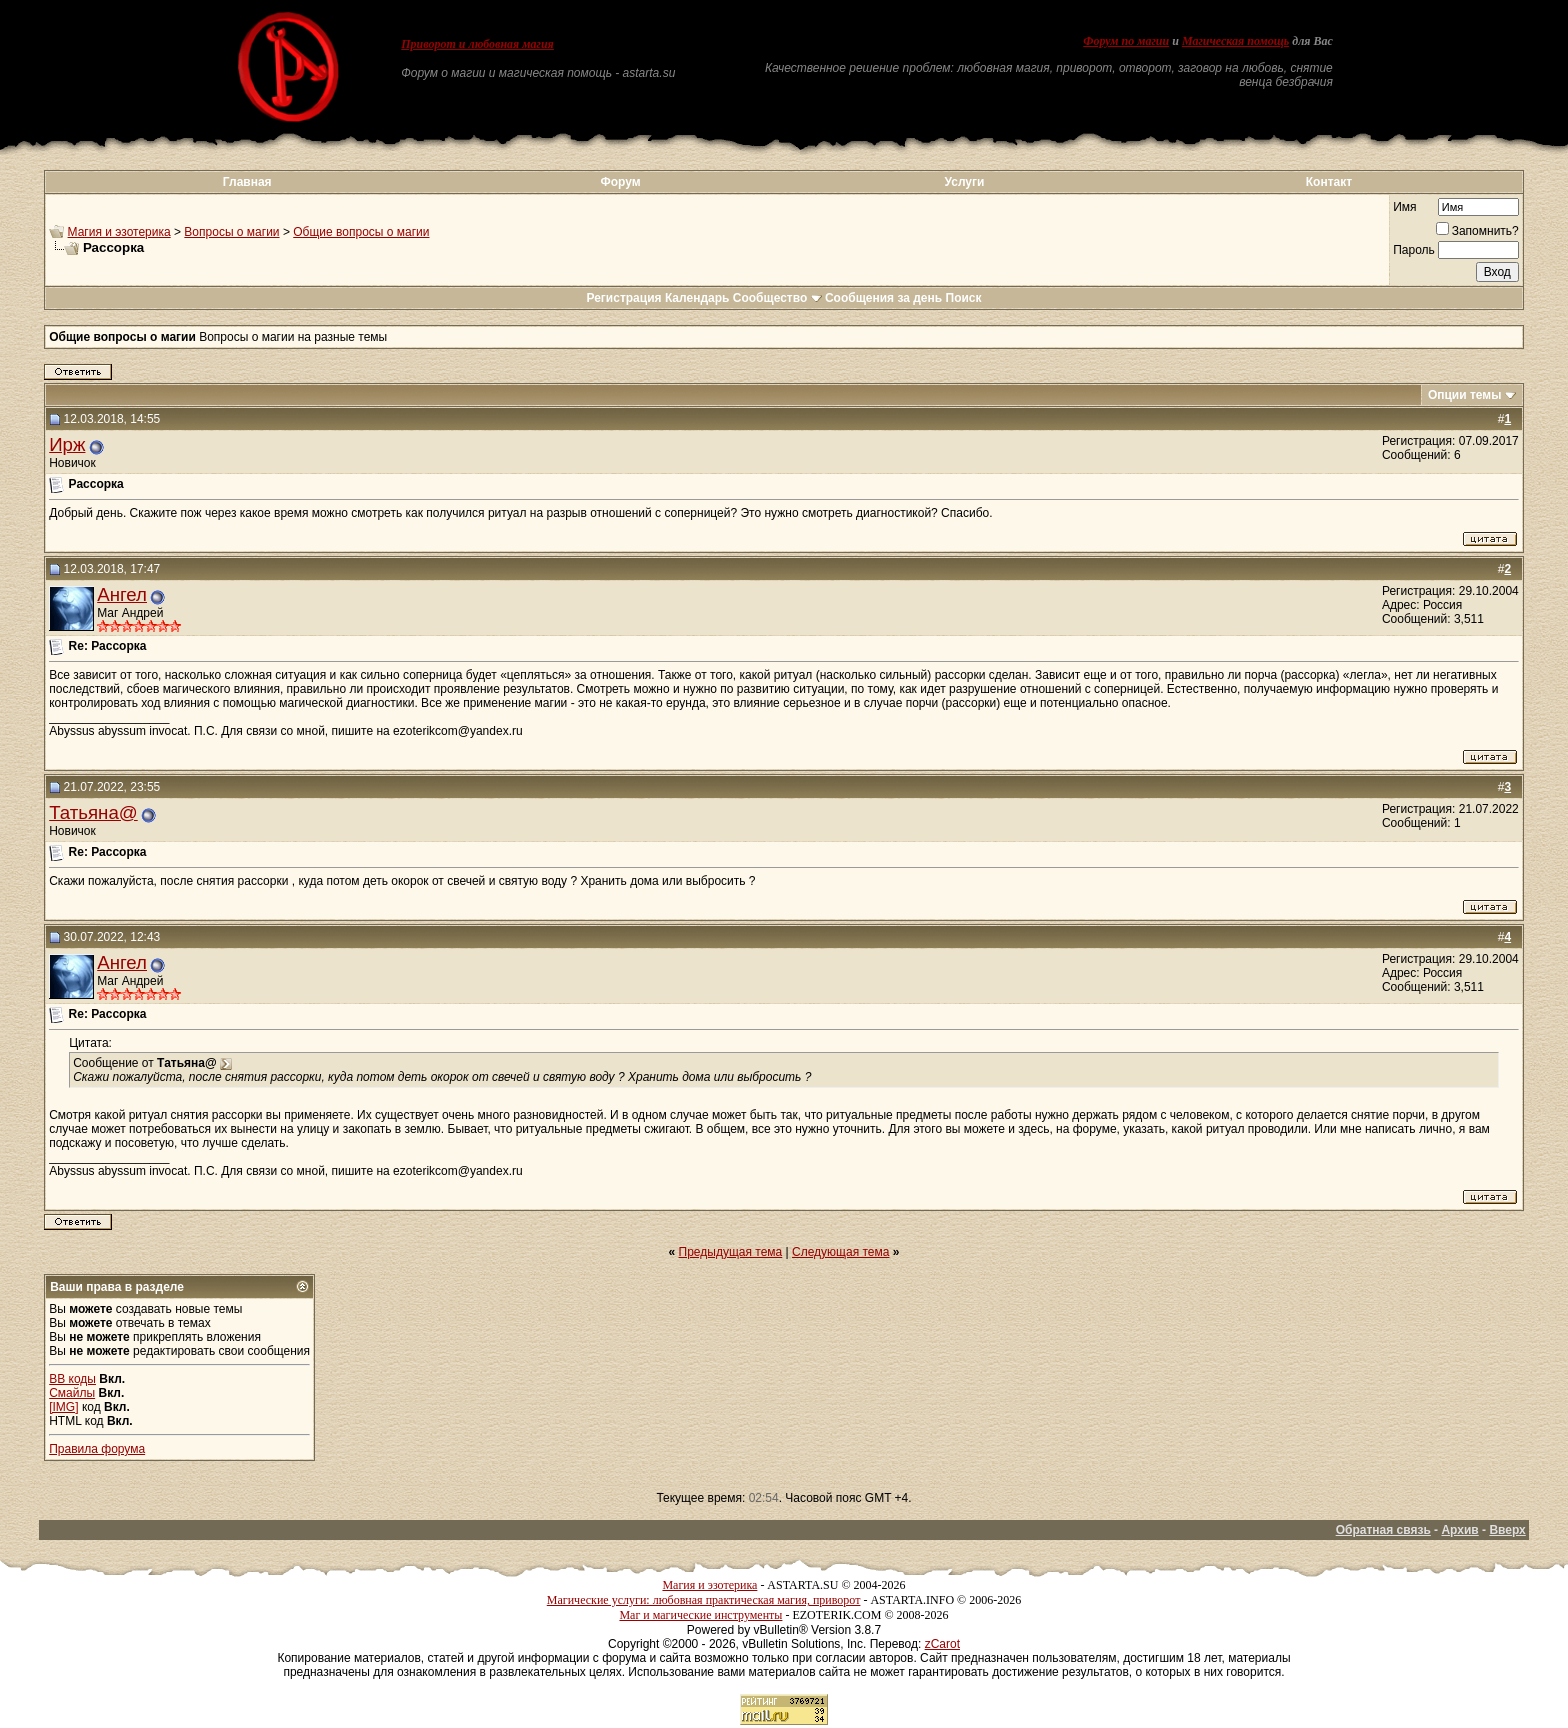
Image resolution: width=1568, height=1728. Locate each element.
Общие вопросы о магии (361, 232)
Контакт (1329, 182)
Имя (1404, 207)
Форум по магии (1126, 41)
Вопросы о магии (231, 232)
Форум (620, 182)
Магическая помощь (1235, 41)
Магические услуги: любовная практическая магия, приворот (704, 1600)
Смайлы (72, 1393)
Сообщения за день (883, 298)
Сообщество (777, 298)
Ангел (122, 594)
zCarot (942, 1644)
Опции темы (1465, 395)
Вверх (1507, 1530)
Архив (1459, 1530)
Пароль (1414, 250)
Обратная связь (1383, 1530)
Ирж (67, 444)
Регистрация (623, 298)
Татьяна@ (93, 812)
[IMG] (63, 1407)
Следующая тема (840, 1252)
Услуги (965, 182)
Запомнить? (1477, 231)
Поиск (964, 298)
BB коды (72, 1379)
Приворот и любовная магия (477, 44)
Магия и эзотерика (119, 232)
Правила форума (97, 1449)
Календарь (697, 298)
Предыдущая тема (731, 1252)
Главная (247, 182)
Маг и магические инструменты (700, 1615)
